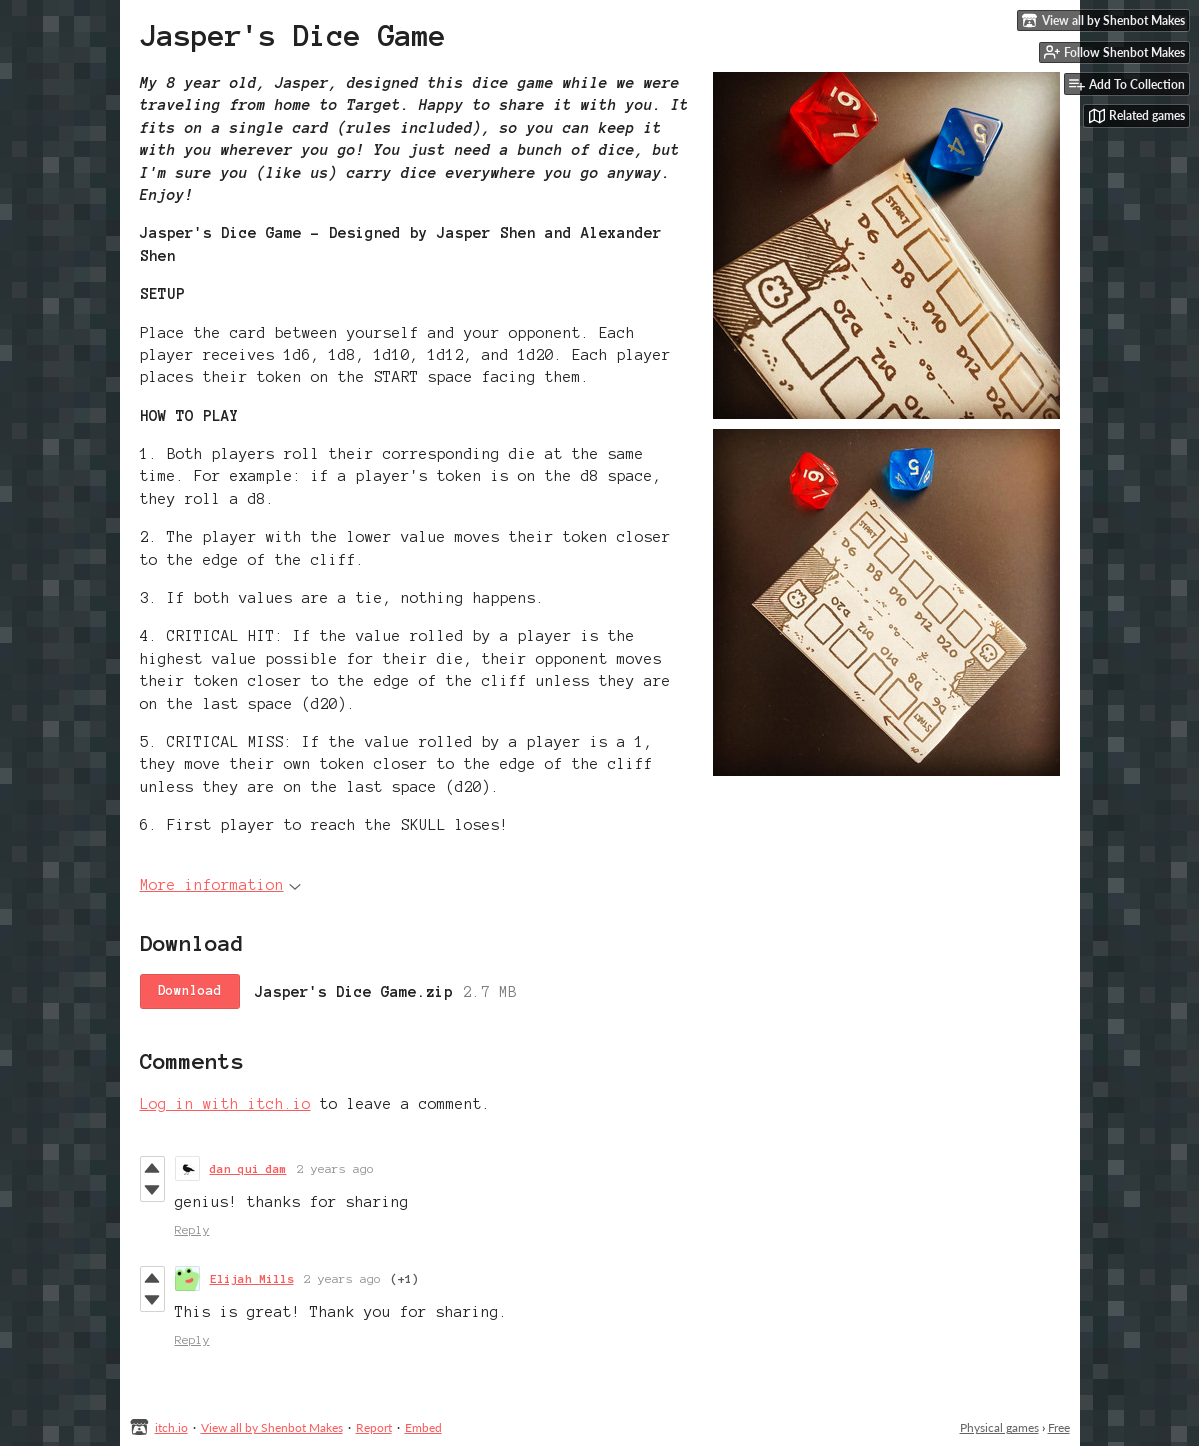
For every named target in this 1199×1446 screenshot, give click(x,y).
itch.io (171, 1427)
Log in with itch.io (225, 1104)
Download (190, 991)
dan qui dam (248, 1168)
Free (1059, 1427)
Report (374, 1427)
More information (220, 885)
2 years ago (335, 1168)
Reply (192, 1229)
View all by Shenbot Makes (272, 1427)
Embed (423, 1427)
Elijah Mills (252, 1278)
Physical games (999, 1427)
